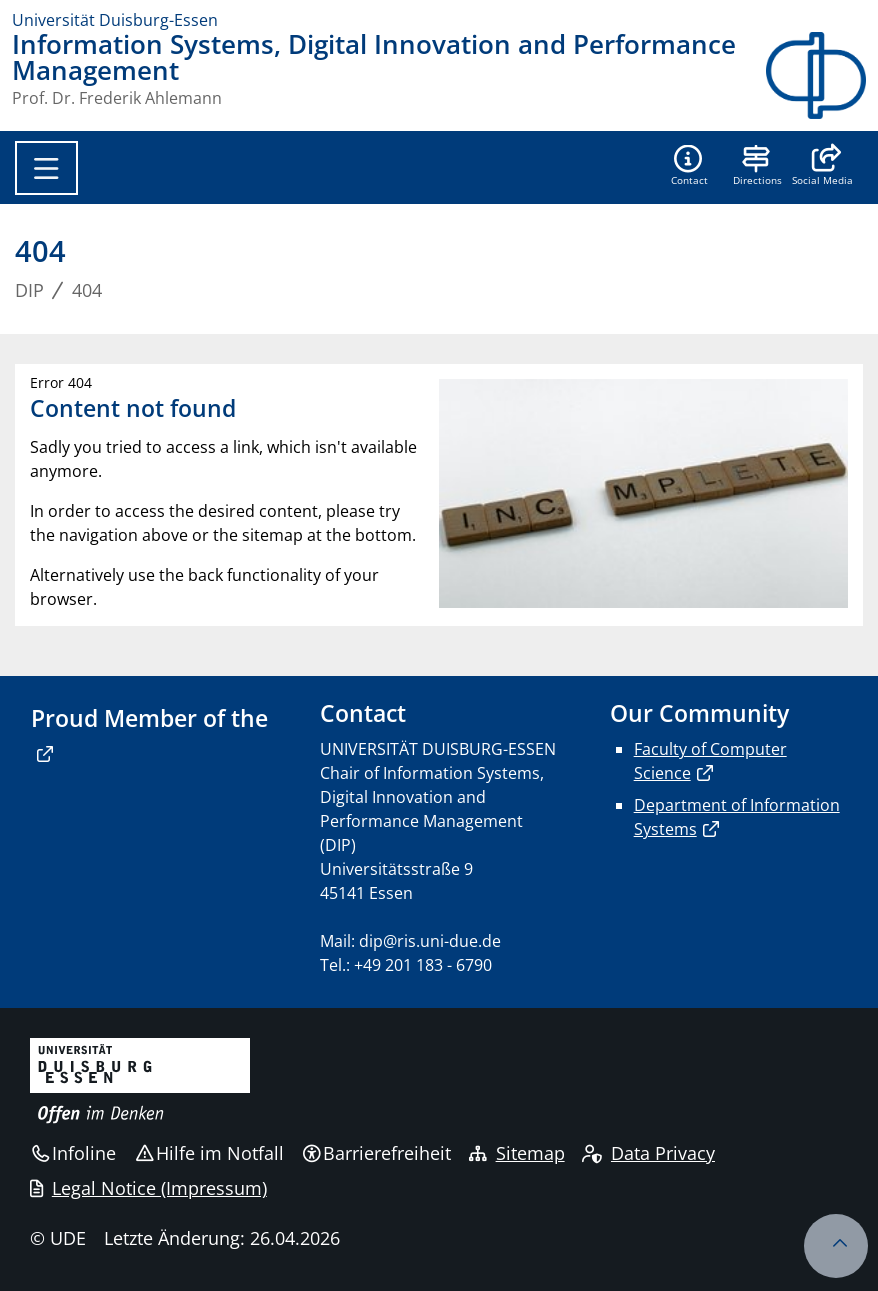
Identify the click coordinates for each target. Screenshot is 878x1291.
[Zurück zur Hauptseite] (816, 75)
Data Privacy (648, 1153)
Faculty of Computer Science (710, 761)
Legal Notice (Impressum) (148, 1188)
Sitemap (517, 1153)
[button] (822, 167)
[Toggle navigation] (46, 168)
